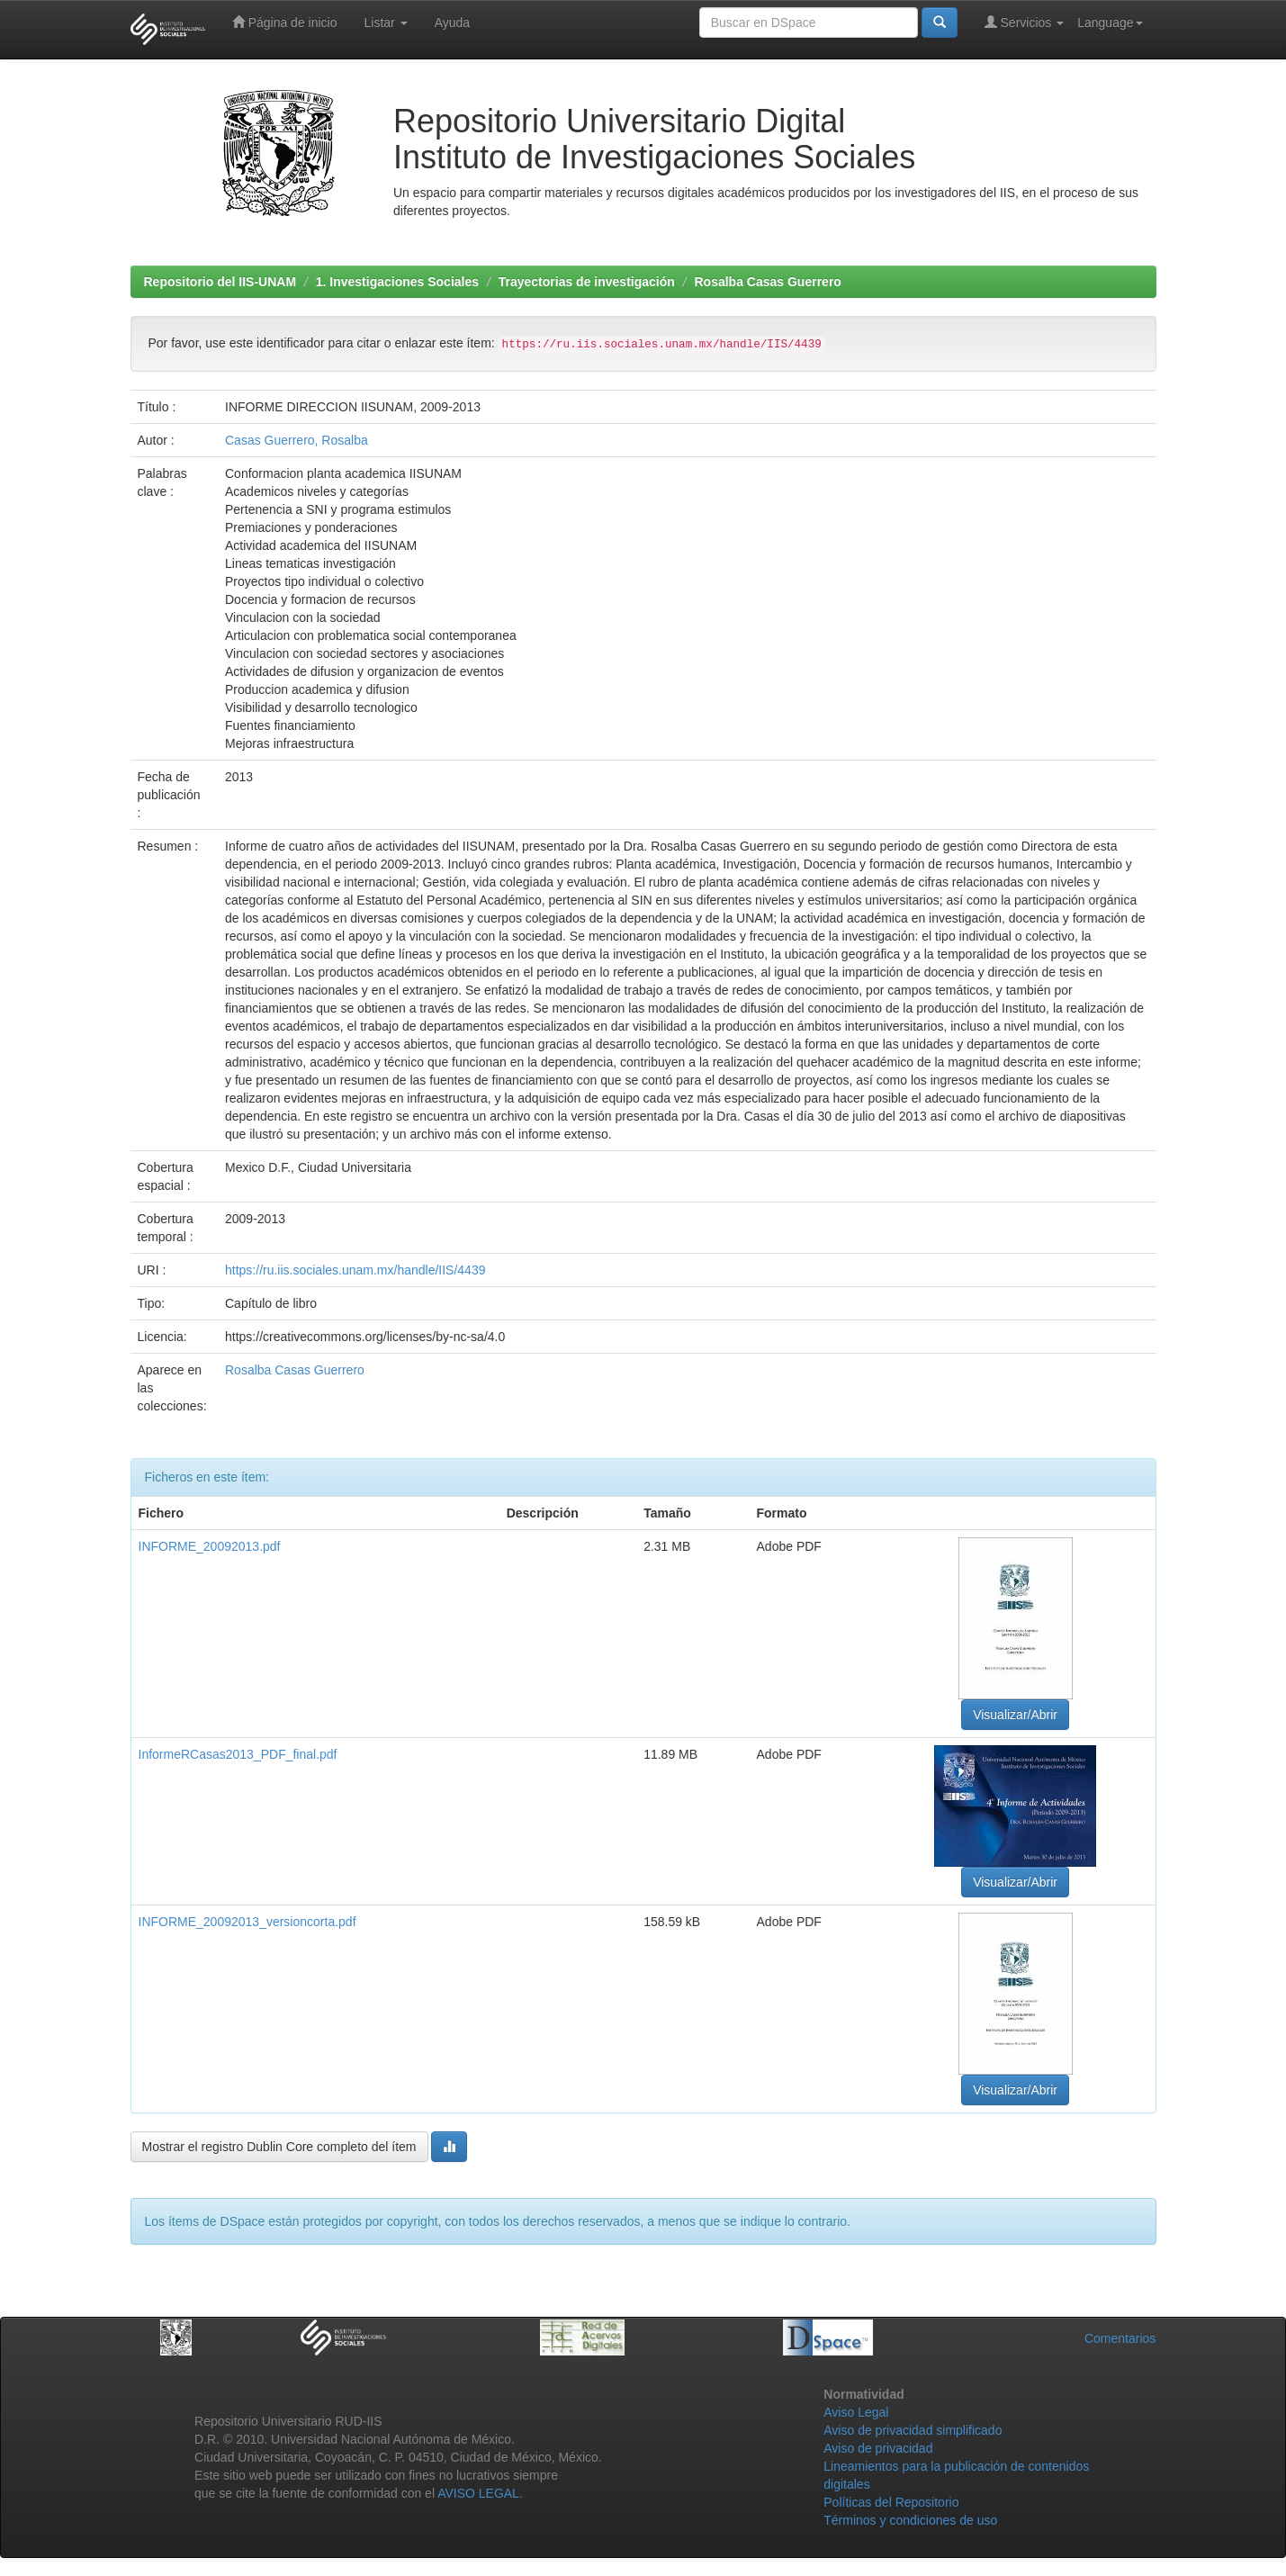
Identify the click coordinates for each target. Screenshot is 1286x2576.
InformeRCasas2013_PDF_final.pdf (238, 1754)
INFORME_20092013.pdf (210, 1546)
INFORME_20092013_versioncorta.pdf (247, 1921)
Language (1109, 22)
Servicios (1025, 22)
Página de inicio (284, 22)
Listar (386, 22)
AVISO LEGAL (478, 2493)
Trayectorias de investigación (587, 282)
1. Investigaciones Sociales (397, 282)
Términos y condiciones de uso (910, 2520)
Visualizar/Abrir (1015, 1714)
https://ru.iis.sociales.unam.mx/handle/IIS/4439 (355, 1270)
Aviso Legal (855, 2412)
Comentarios (1120, 2338)
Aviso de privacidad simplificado (912, 2430)
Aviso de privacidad (877, 2448)
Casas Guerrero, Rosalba (296, 440)
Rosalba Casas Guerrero (767, 282)
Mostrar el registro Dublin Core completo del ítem (279, 2146)
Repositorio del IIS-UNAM (220, 282)
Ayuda (452, 22)
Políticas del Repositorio (890, 2502)
